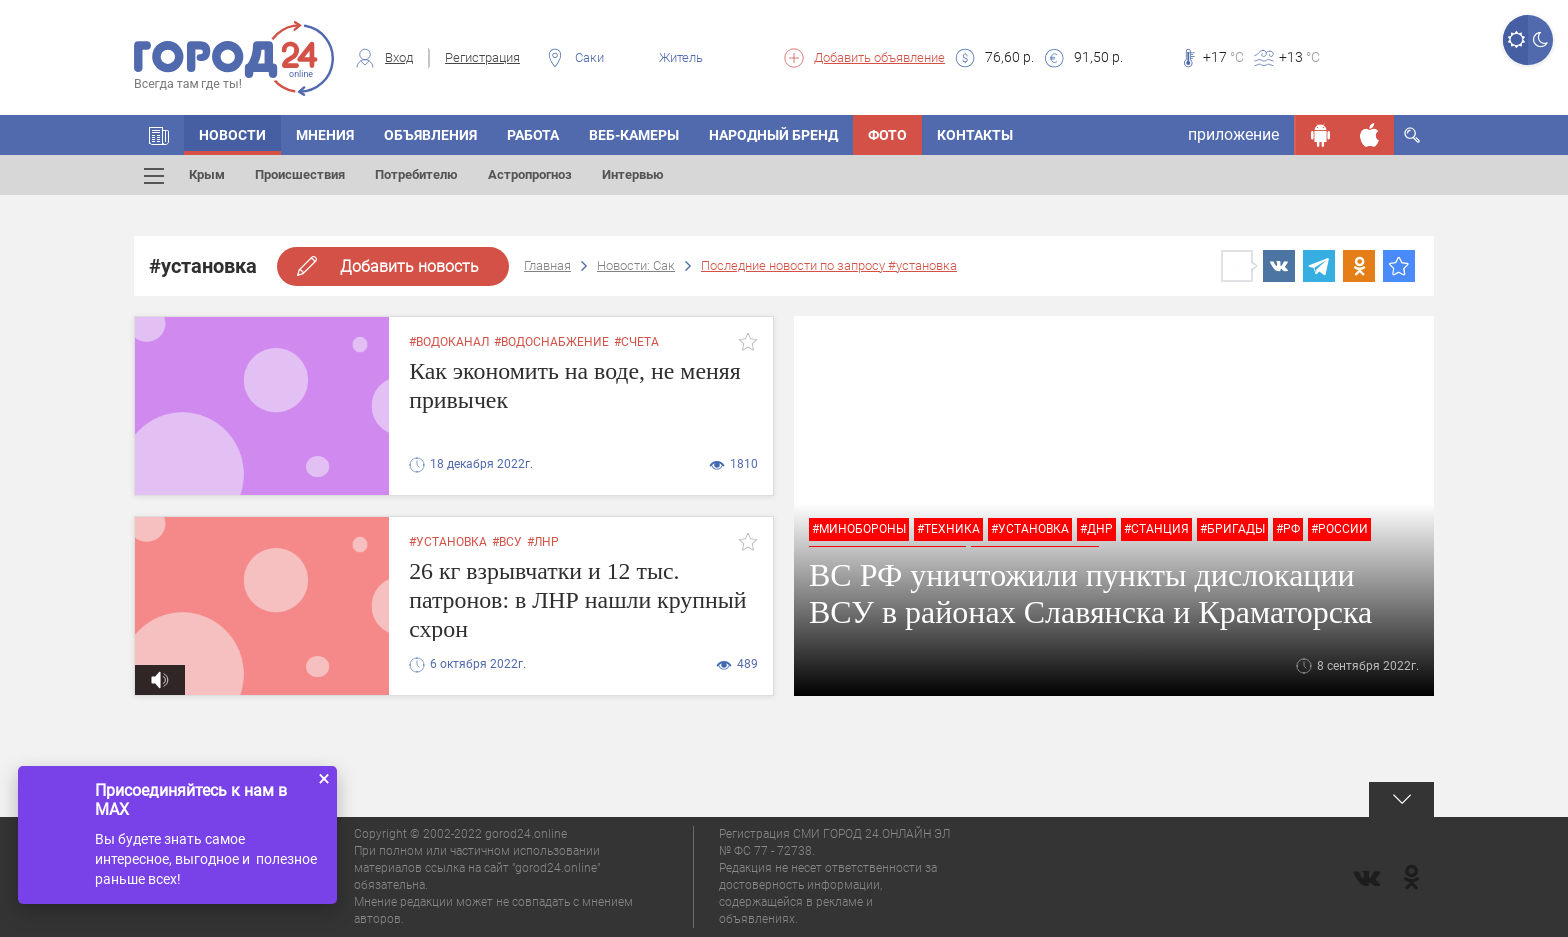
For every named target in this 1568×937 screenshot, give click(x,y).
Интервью (633, 174)
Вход (399, 57)
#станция (1156, 529)
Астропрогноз (530, 174)
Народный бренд (773, 135)
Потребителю (416, 174)
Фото (887, 135)
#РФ (1288, 529)
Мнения (325, 135)
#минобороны (859, 529)
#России (1339, 529)
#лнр (543, 542)
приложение (1233, 134)
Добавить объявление (879, 57)
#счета (636, 342)
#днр (1096, 529)
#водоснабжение (551, 342)
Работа (533, 135)
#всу (507, 542)
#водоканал (449, 342)
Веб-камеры (634, 135)
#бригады (1232, 529)
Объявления (430, 135)
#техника (948, 529)
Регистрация (482, 57)
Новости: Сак (636, 265)
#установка (1030, 529)
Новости (232, 135)
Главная (547, 265)
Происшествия (300, 174)
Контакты (975, 135)
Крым (207, 174)
